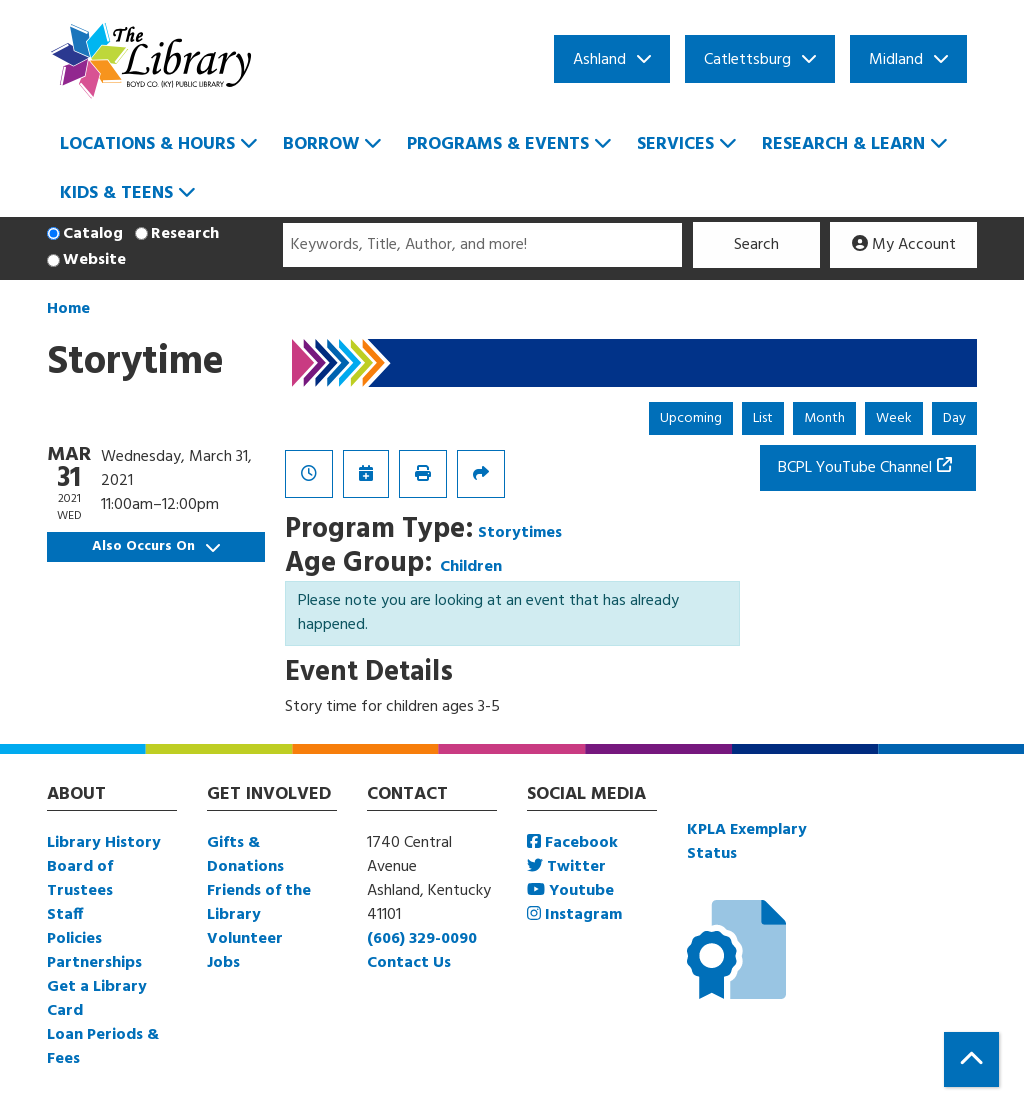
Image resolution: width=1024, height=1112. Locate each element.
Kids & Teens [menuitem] (116, 193)
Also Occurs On (156, 546)
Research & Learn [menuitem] (843, 144)
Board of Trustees (80, 879)
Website (94, 260)
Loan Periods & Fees (103, 1047)
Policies (74, 939)
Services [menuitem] (675, 144)
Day (954, 418)
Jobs (223, 963)
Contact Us (409, 963)
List (763, 418)
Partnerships (94, 963)
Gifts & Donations (245, 855)
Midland (896, 60)
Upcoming (691, 418)
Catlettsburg (747, 60)
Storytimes (520, 533)
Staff (65, 915)
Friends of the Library (259, 903)
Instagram (574, 915)
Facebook (572, 843)
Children (471, 567)
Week (894, 418)
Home (68, 309)
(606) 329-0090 (422, 939)
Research (185, 234)
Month (824, 418)
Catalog (93, 234)
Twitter (566, 867)
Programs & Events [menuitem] (498, 144)
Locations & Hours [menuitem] (147, 144)
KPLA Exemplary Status (747, 842)
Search (756, 245)
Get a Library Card (97, 999)
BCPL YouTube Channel (855, 468)
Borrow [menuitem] (321, 144)
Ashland (599, 60)
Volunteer (245, 939)
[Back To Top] (971, 1059)
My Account (904, 245)
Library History (104, 843)
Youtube (570, 891)
